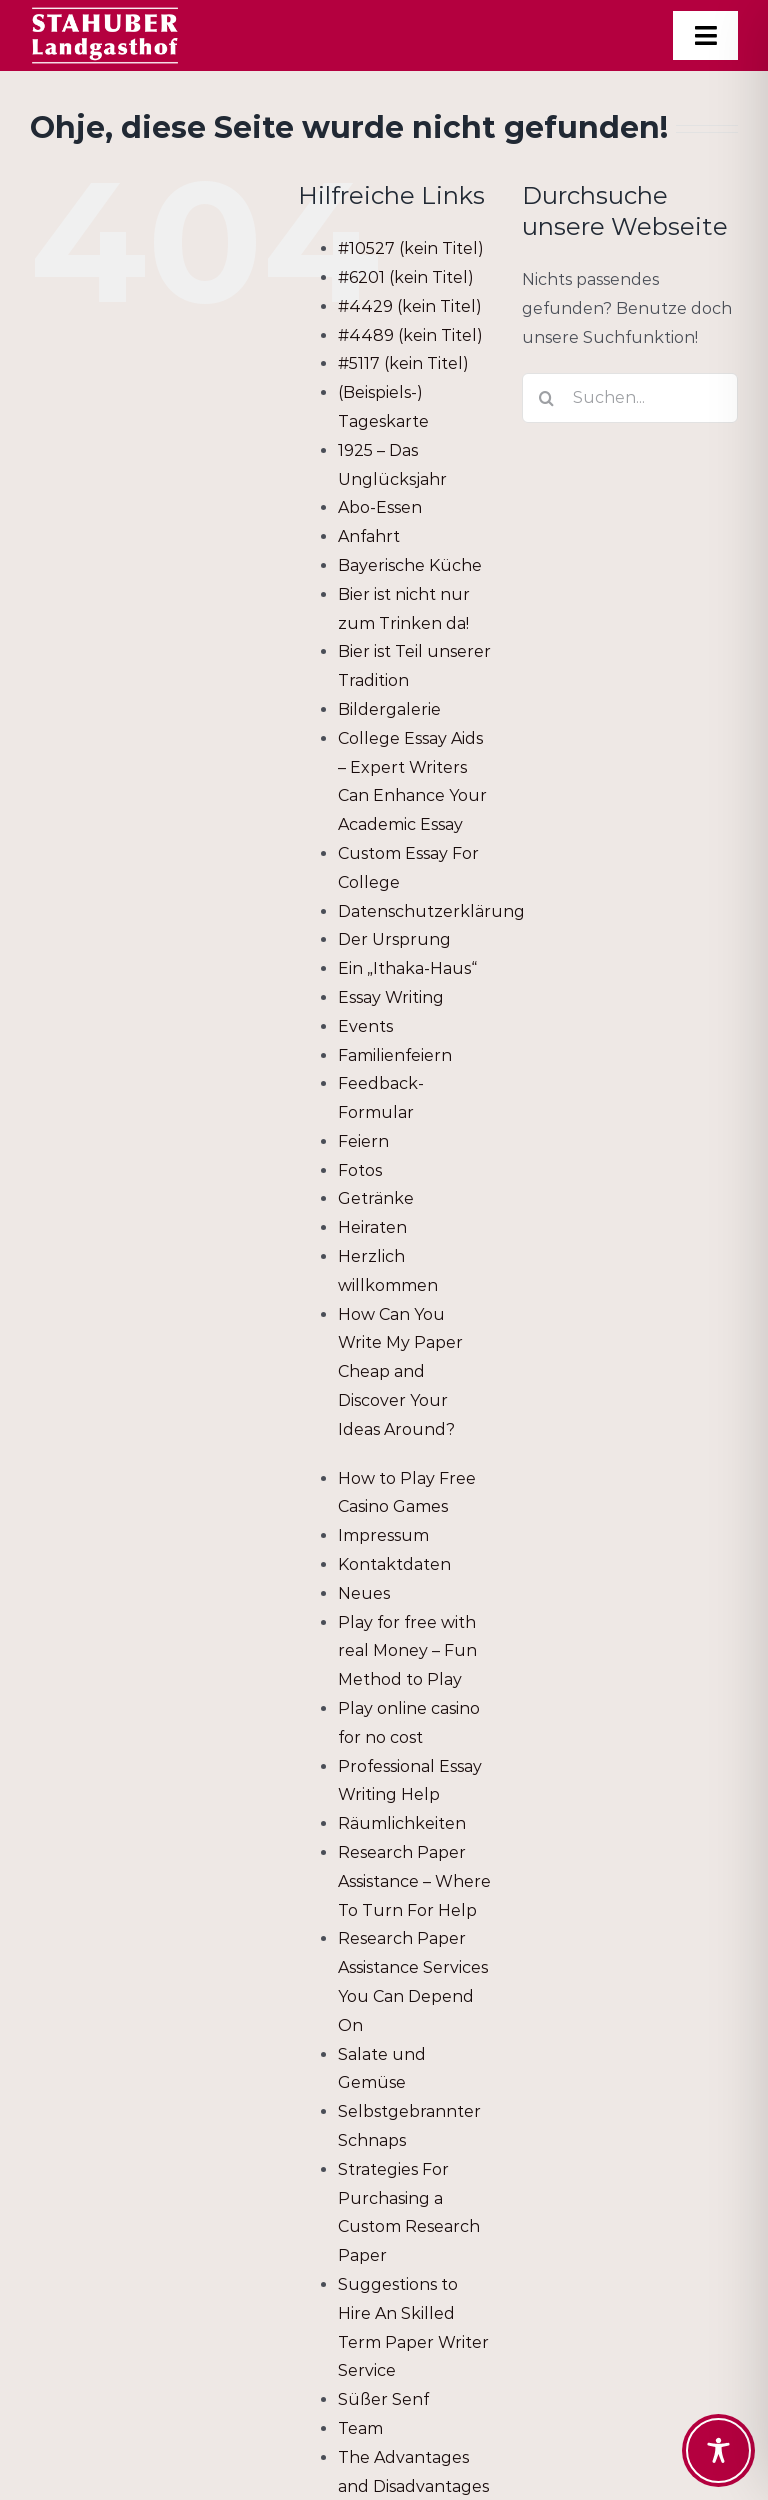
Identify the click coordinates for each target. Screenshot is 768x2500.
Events (365, 1026)
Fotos (360, 1170)
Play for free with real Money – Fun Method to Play (407, 1651)
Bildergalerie (389, 709)
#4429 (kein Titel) (410, 306)
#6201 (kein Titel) (406, 277)
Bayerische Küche (410, 565)
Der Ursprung (394, 939)
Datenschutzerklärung (431, 911)
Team (360, 2428)
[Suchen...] (630, 398)
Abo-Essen (380, 507)
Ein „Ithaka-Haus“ (407, 968)
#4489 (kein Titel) (410, 335)
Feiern (363, 1141)
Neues (364, 1593)
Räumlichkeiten (402, 1823)
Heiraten (372, 1227)
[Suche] (547, 398)
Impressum (383, 1535)
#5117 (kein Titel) (403, 363)
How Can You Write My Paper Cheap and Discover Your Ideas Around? (400, 1372)
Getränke (376, 1198)
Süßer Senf (383, 2399)
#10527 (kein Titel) (411, 248)
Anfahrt (369, 536)
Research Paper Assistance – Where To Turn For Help (414, 1881)
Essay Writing (391, 997)
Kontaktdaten (394, 1564)
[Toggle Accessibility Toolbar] (718, 2450)
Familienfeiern (395, 1055)
